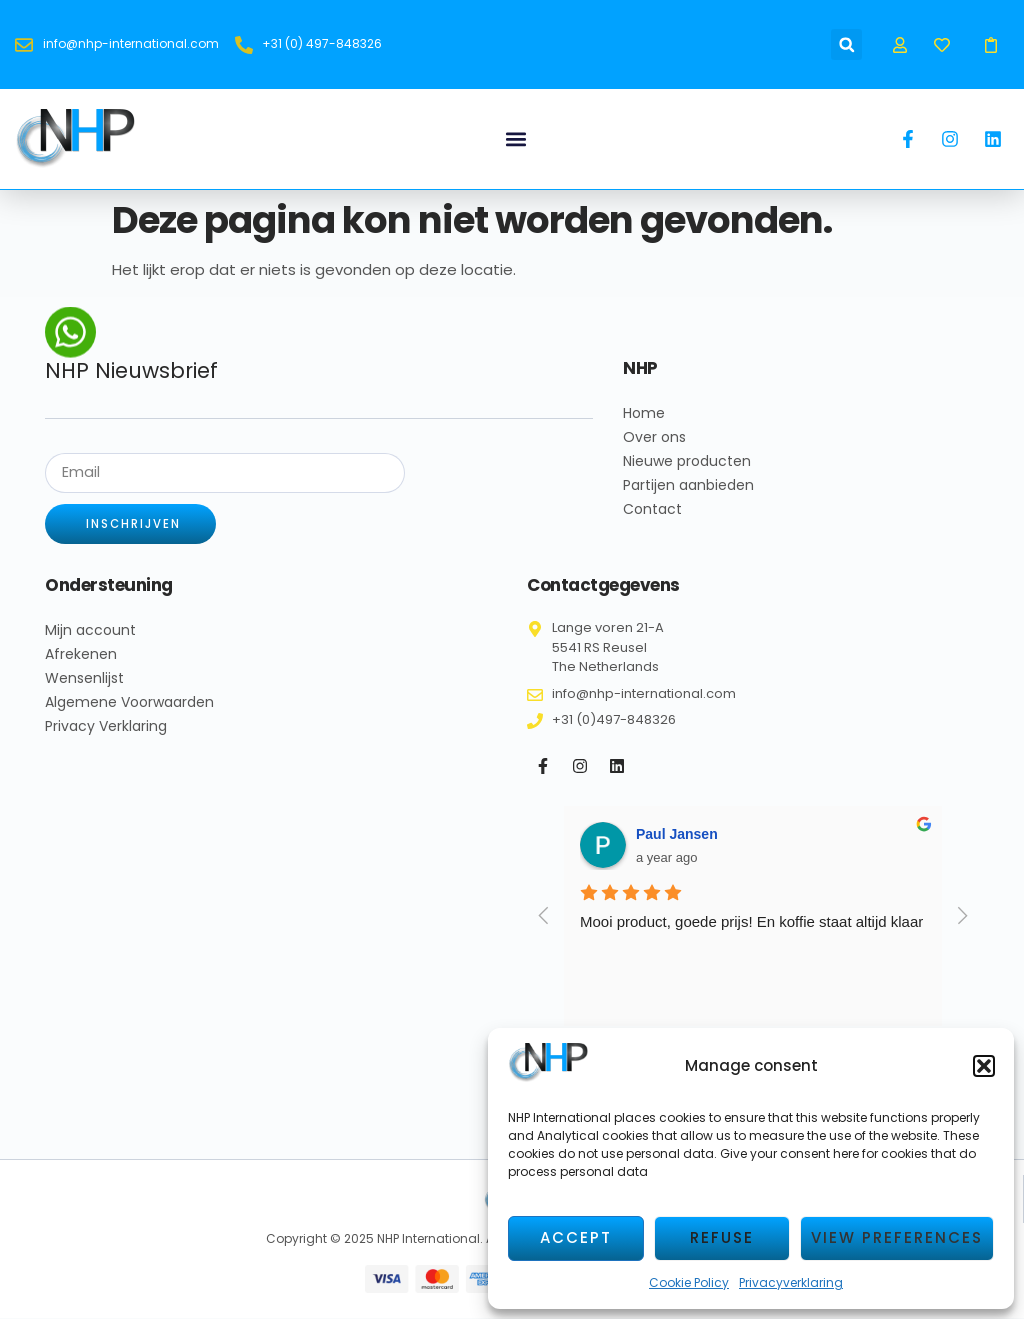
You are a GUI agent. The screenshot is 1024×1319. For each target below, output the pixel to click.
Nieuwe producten (687, 461)
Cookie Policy (689, 1282)
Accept (576, 1237)
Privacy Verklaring (106, 727)
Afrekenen (81, 655)
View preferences (897, 1237)
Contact (652, 509)
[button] (984, 1066)
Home (644, 413)
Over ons (654, 437)
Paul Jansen (677, 834)
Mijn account (90, 631)
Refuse (722, 1237)
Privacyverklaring (791, 1282)
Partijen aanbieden (688, 485)
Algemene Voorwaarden (129, 703)
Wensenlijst (84, 679)
